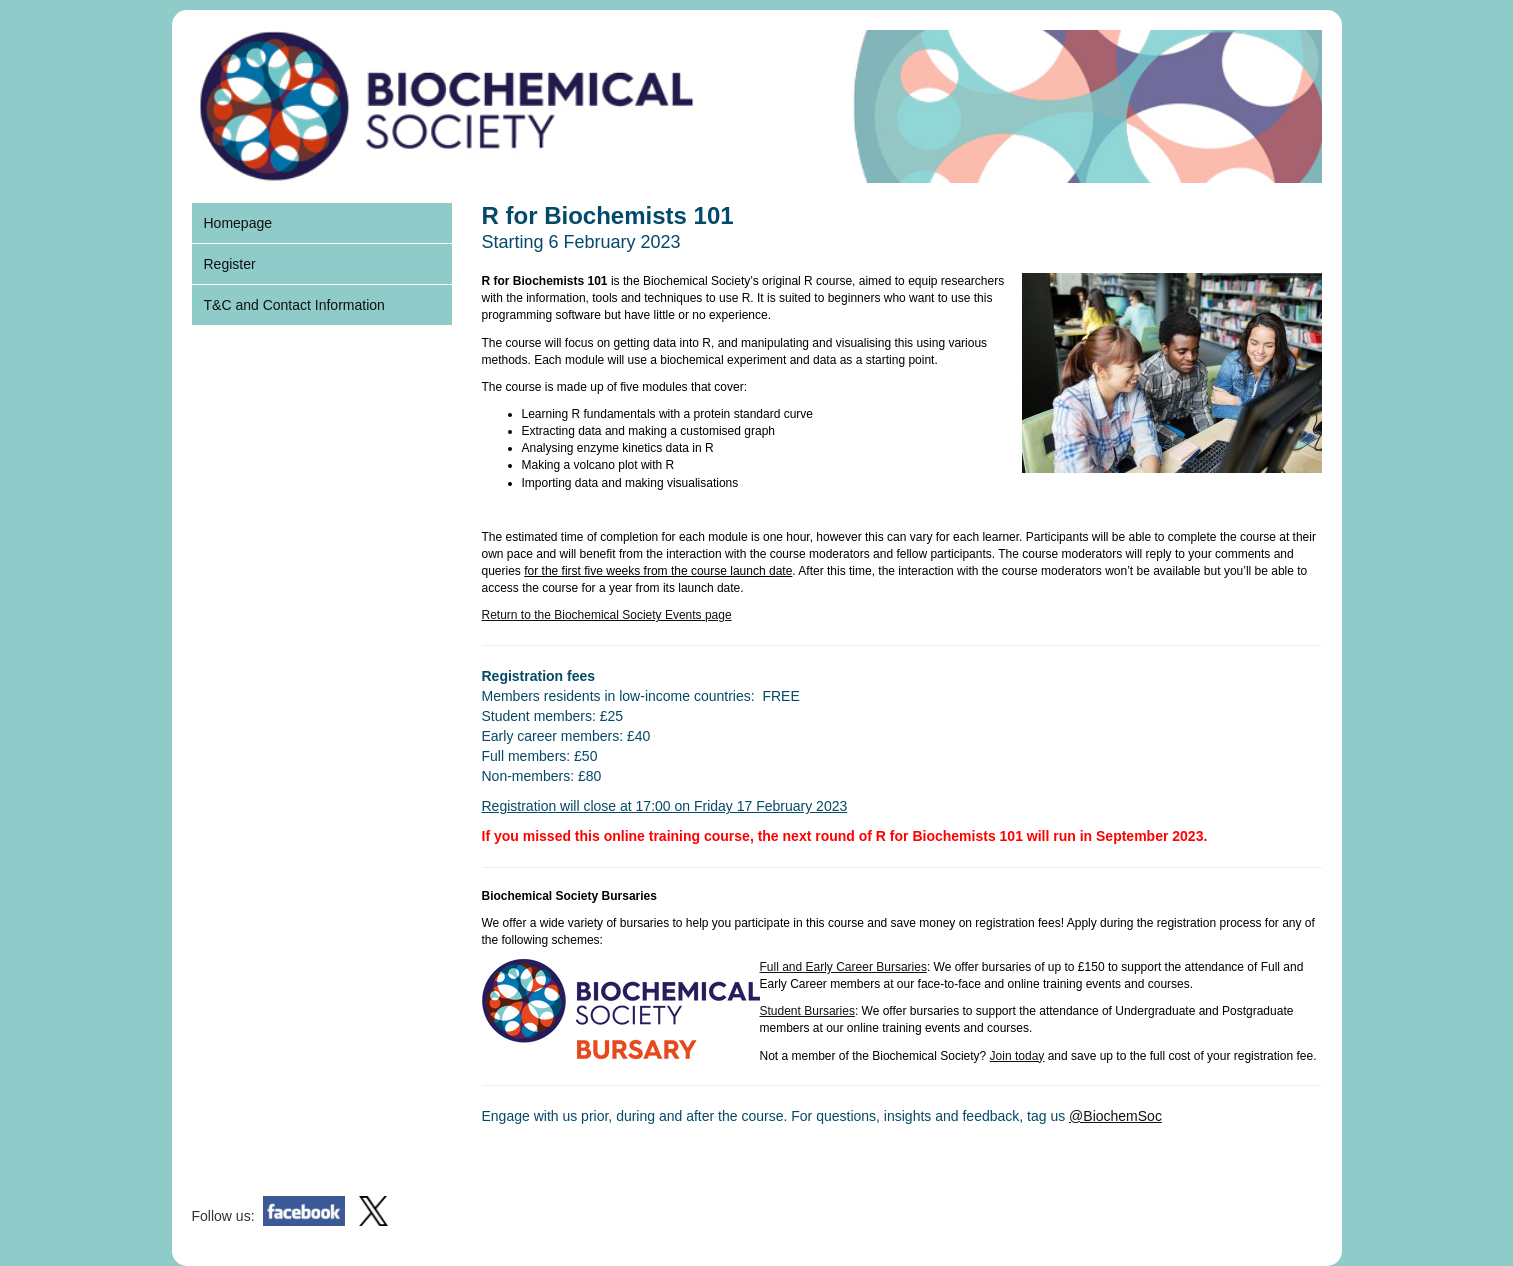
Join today (1017, 1056)
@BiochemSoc (1115, 1116)
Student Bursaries (807, 1011)
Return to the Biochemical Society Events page (607, 615)
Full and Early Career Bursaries (843, 967)
